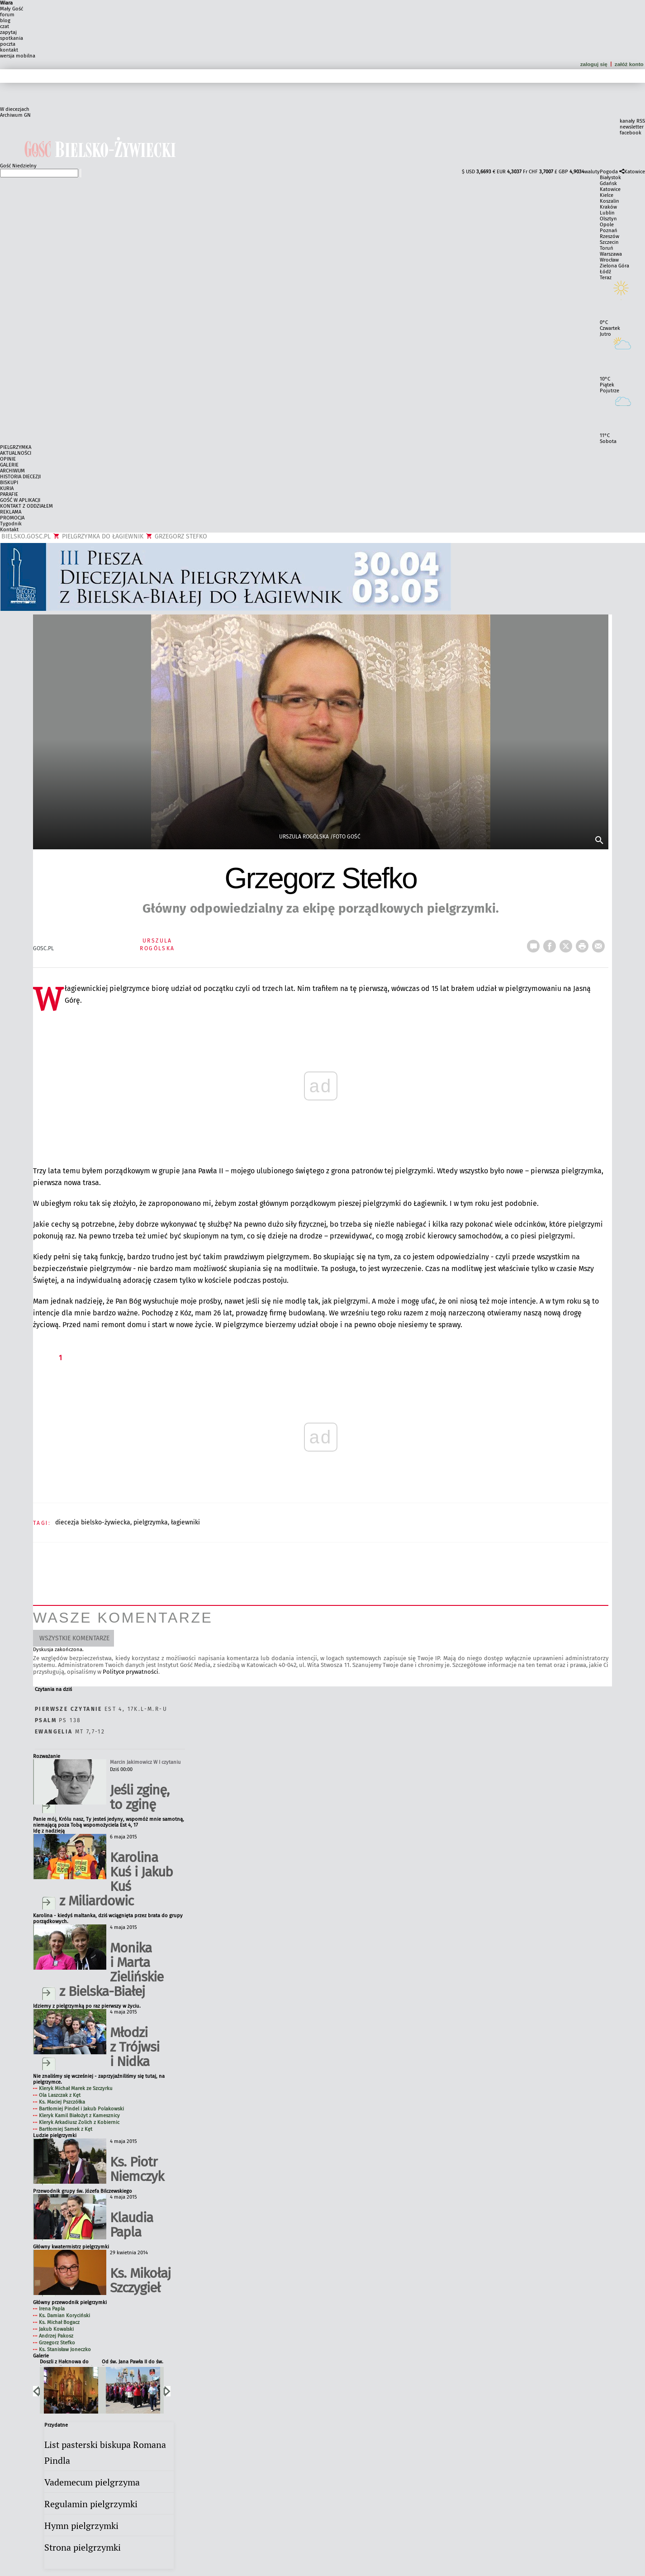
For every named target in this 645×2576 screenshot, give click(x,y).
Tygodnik (11, 524)
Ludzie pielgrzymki (54, 2135)
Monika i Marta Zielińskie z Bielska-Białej (111, 1970)
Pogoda (609, 172)
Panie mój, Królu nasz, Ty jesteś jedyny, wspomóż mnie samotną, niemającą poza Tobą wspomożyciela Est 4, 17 (108, 1822)
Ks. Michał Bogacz (59, 2322)
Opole (607, 225)
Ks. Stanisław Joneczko (65, 2349)
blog (5, 21)
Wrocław (609, 260)
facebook (630, 133)
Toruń (606, 248)
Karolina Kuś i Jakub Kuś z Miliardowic (116, 1879)
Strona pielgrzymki (82, 2547)
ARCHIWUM (12, 471)
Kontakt (9, 530)
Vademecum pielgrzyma (92, 2482)
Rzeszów (609, 236)
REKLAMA (10, 512)
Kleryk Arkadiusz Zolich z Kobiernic (79, 2122)
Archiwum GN (15, 115)
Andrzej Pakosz (56, 2336)
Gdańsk (608, 183)
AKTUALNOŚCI (15, 453)
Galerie (41, 2356)
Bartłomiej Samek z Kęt (65, 2129)
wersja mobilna (17, 56)
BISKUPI (9, 483)
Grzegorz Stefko (57, 2343)
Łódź (605, 272)
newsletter (632, 127)
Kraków (608, 207)
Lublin (607, 213)
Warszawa (611, 254)
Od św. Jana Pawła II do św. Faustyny (132, 2362)
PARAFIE (9, 494)
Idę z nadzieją (49, 1831)
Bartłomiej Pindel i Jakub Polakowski (81, 2109)
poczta (7, 44)
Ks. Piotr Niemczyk (137, 2169)
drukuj (584, 943)
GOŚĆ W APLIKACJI (20, 500)
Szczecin (609, 242)
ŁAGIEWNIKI (185, 1522)
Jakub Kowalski (56, 2329)
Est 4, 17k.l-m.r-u (101, 1709)
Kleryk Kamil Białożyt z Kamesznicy (79, 2116)
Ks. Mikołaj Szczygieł (140, 2280)
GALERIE (9, 465)
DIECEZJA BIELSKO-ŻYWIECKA (92, 1522)
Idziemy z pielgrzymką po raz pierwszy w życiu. (87, 2006)
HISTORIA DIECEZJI (20, 477)
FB (551, 943)
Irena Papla (52, 2309)
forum (7, 15)
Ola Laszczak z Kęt (60, 2095)
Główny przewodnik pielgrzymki (70, 2302)
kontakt (9, 50)
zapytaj (8, 32)
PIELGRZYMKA (15, 447)
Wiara (6, 3)
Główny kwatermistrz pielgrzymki (71, 2247)
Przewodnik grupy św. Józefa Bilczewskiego (82, 2191)
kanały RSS (632, 121)
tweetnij (568, 943)
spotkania (11, 38)
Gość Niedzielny (18, 166)
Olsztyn (608, 219)
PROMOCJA (12, 518)
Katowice (634, 172)
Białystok (610, 178)
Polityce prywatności (130, 1671)
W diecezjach (14, 109)
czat (4, 26)
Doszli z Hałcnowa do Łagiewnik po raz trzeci (66, 2362)
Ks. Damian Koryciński (64, 2316)
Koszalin (609, 201)
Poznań (608, 230)
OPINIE (8, 459)
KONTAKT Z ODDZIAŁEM (26, 506)
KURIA (7, 488)
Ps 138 (58, 1720)
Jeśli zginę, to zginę (139, 1797)
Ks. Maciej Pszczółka (62, 2102)
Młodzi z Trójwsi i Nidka (134, 2047)
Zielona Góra (614, 266)
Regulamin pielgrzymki (91, 2504)
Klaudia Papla (131, 2224)
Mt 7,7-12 (70, 1731)
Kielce (606, 195)
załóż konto (630, 64)
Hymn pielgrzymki (81, 2525)
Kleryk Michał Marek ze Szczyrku (76, 2088)
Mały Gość (11, 9)
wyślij (600, 943)
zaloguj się (593, 64)
